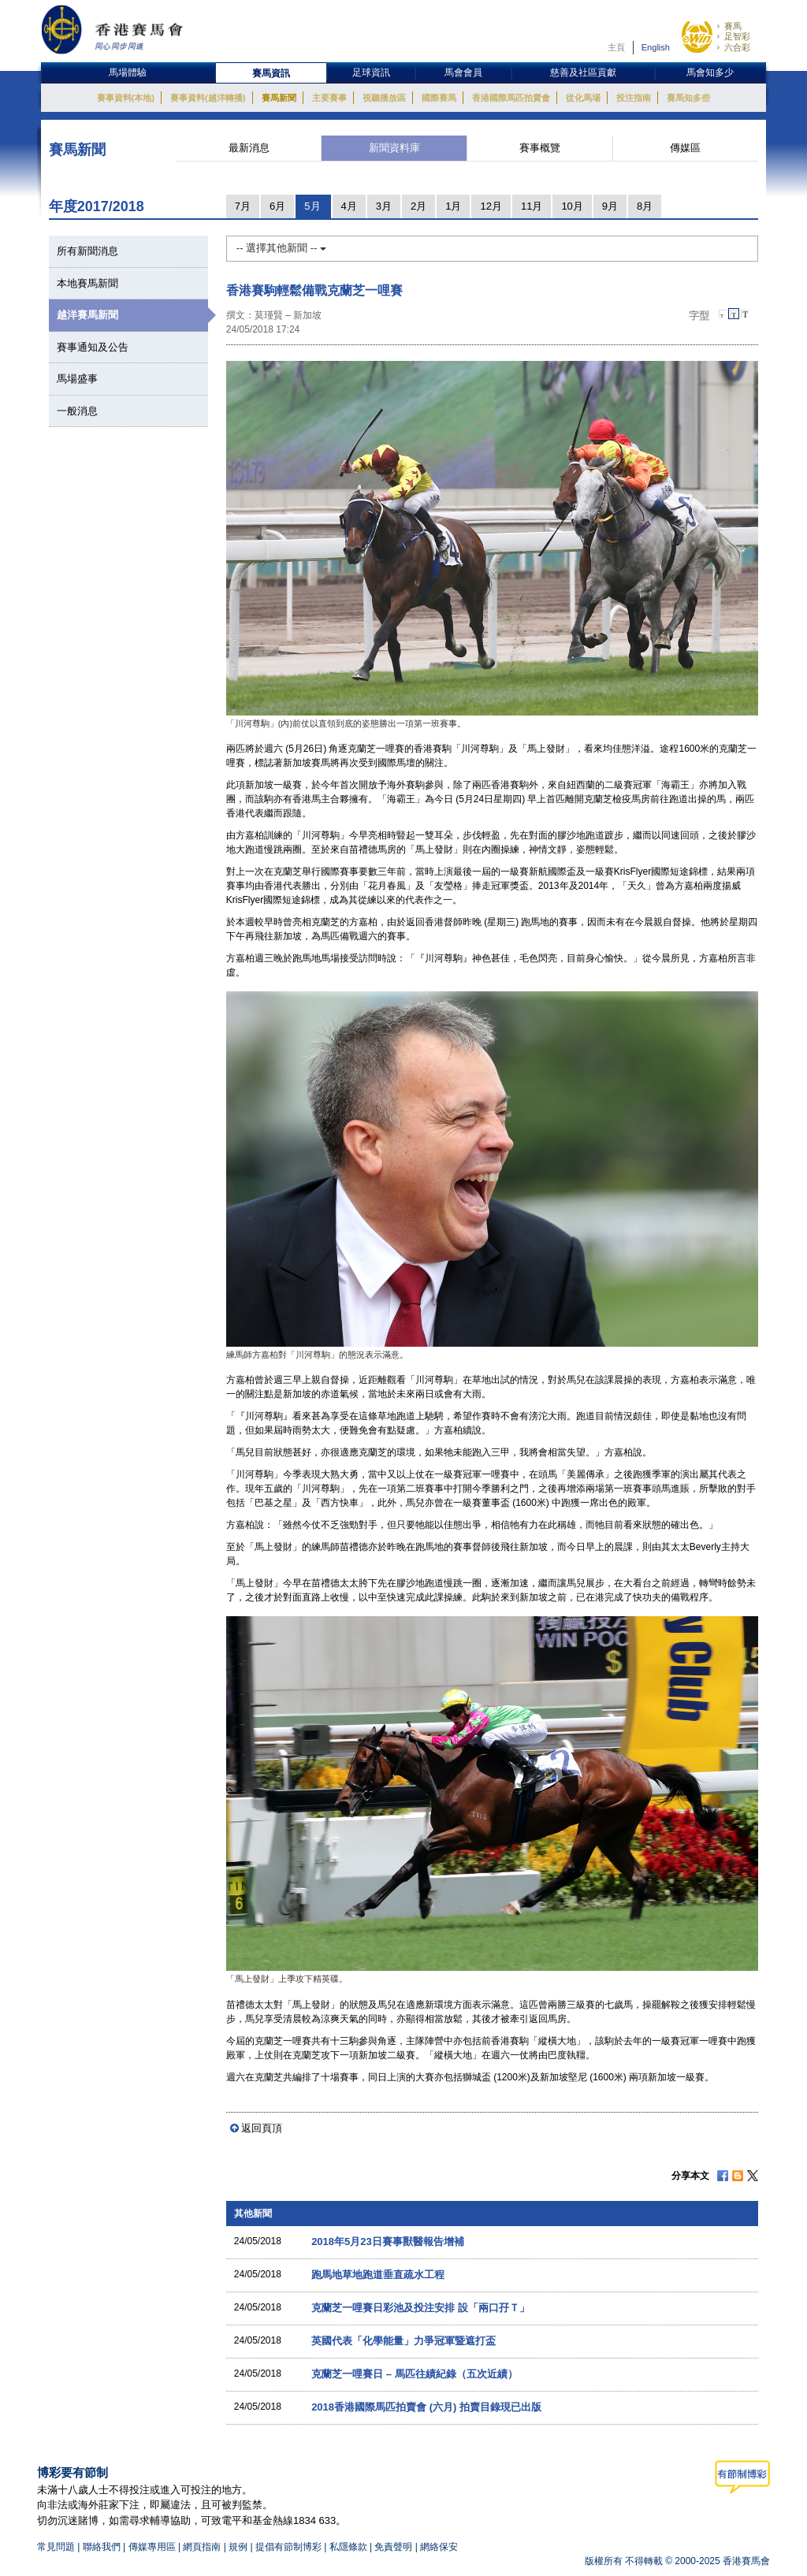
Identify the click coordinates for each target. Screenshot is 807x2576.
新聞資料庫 (394, 148)
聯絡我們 (102, 2546)
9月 (610, 206)
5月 (312, 206)
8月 (645, 206)
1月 (453, 206)
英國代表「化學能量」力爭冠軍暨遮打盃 (403, 2341)
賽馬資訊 (271, 73)
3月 (384, 206)
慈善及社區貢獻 (583, 72)
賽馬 (733, 26)
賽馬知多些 (688, 97)
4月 (349, 206)
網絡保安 (439, 2546)
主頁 (616, 47)
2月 (418, 206)
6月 (277, 206)
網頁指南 (202, 2546)
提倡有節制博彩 (288, 2546)
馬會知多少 (710, 72)
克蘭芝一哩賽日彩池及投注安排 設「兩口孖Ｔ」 (420, 2308)
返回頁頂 (261, 2128)
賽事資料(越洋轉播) (207, 97)
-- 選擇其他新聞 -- (281, 248)
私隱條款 (348, 2546)
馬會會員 (463, 72)
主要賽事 (329, 97)
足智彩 (737, 36)
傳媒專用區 (152, 2546)
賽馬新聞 (279, 97)
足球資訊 (371, 72)
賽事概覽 (539, 148)
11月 (531, 206)
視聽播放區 (384, 97)
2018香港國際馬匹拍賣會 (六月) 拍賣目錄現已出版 (426, 2407)
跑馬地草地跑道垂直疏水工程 (377, 2274)
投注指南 (633, 97)
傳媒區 (685, 148)
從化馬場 (583, 97)
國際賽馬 (439, 97)
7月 (243, 206)
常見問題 (56, 2546)
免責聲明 (393, 2546)
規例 (239, 2546)
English (656, 47)
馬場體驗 (128, 72)
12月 (490, 206)
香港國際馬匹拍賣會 (511, 97)
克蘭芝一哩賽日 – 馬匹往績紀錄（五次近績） (414, 2374)
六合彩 (737, 47)
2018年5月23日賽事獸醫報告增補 (387, 2241)
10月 (571, 206)
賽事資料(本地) (125, 97)
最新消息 (249, 148)
